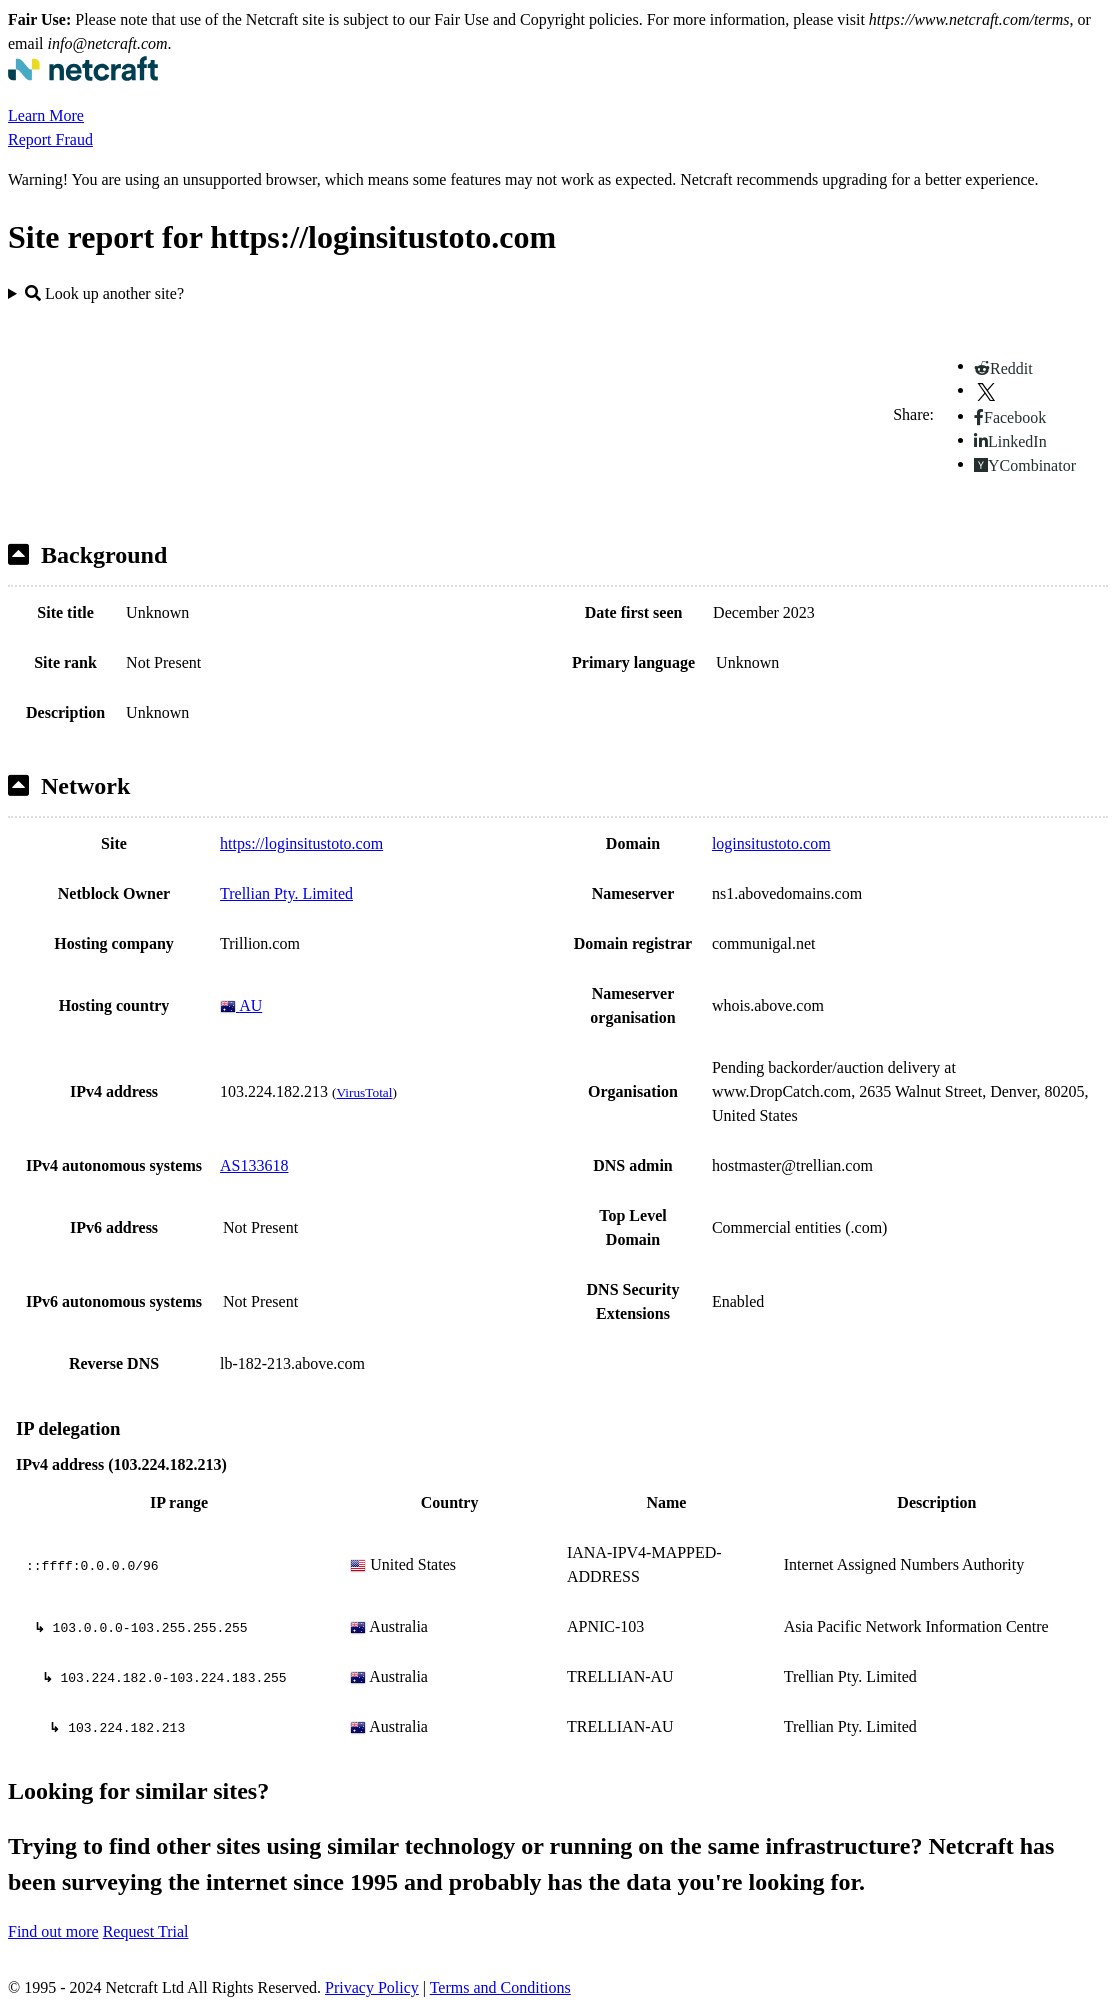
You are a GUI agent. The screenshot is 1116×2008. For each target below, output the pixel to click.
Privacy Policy (372, 1987)
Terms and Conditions (500, 1987)
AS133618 (254, 1165)
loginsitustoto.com (771, 843)
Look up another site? (104, 293)
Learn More (46, 115)
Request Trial (146, 1931)
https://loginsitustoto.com (301, 843)
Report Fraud (50, 139)
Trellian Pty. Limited (286, 893)
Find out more (53, 1931)
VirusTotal (364, 1092)
